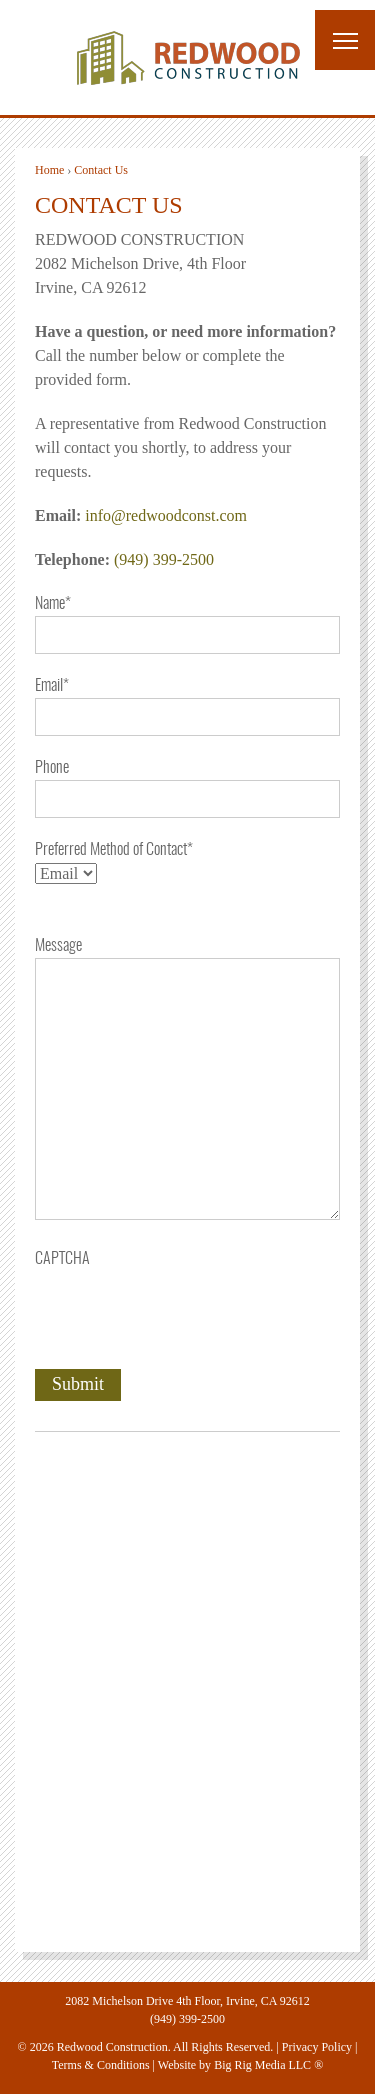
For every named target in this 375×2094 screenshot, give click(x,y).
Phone (52, 768)
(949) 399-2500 (164, 559)
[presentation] (187, 1310)
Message (58, 946)
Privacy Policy (317, 2047)
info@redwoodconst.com (166, 515)
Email (52, 686)
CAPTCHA (62, 1259)
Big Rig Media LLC (262, 2065)
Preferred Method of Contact (114, 850)
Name (53, 604)
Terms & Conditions (101, 2065)
